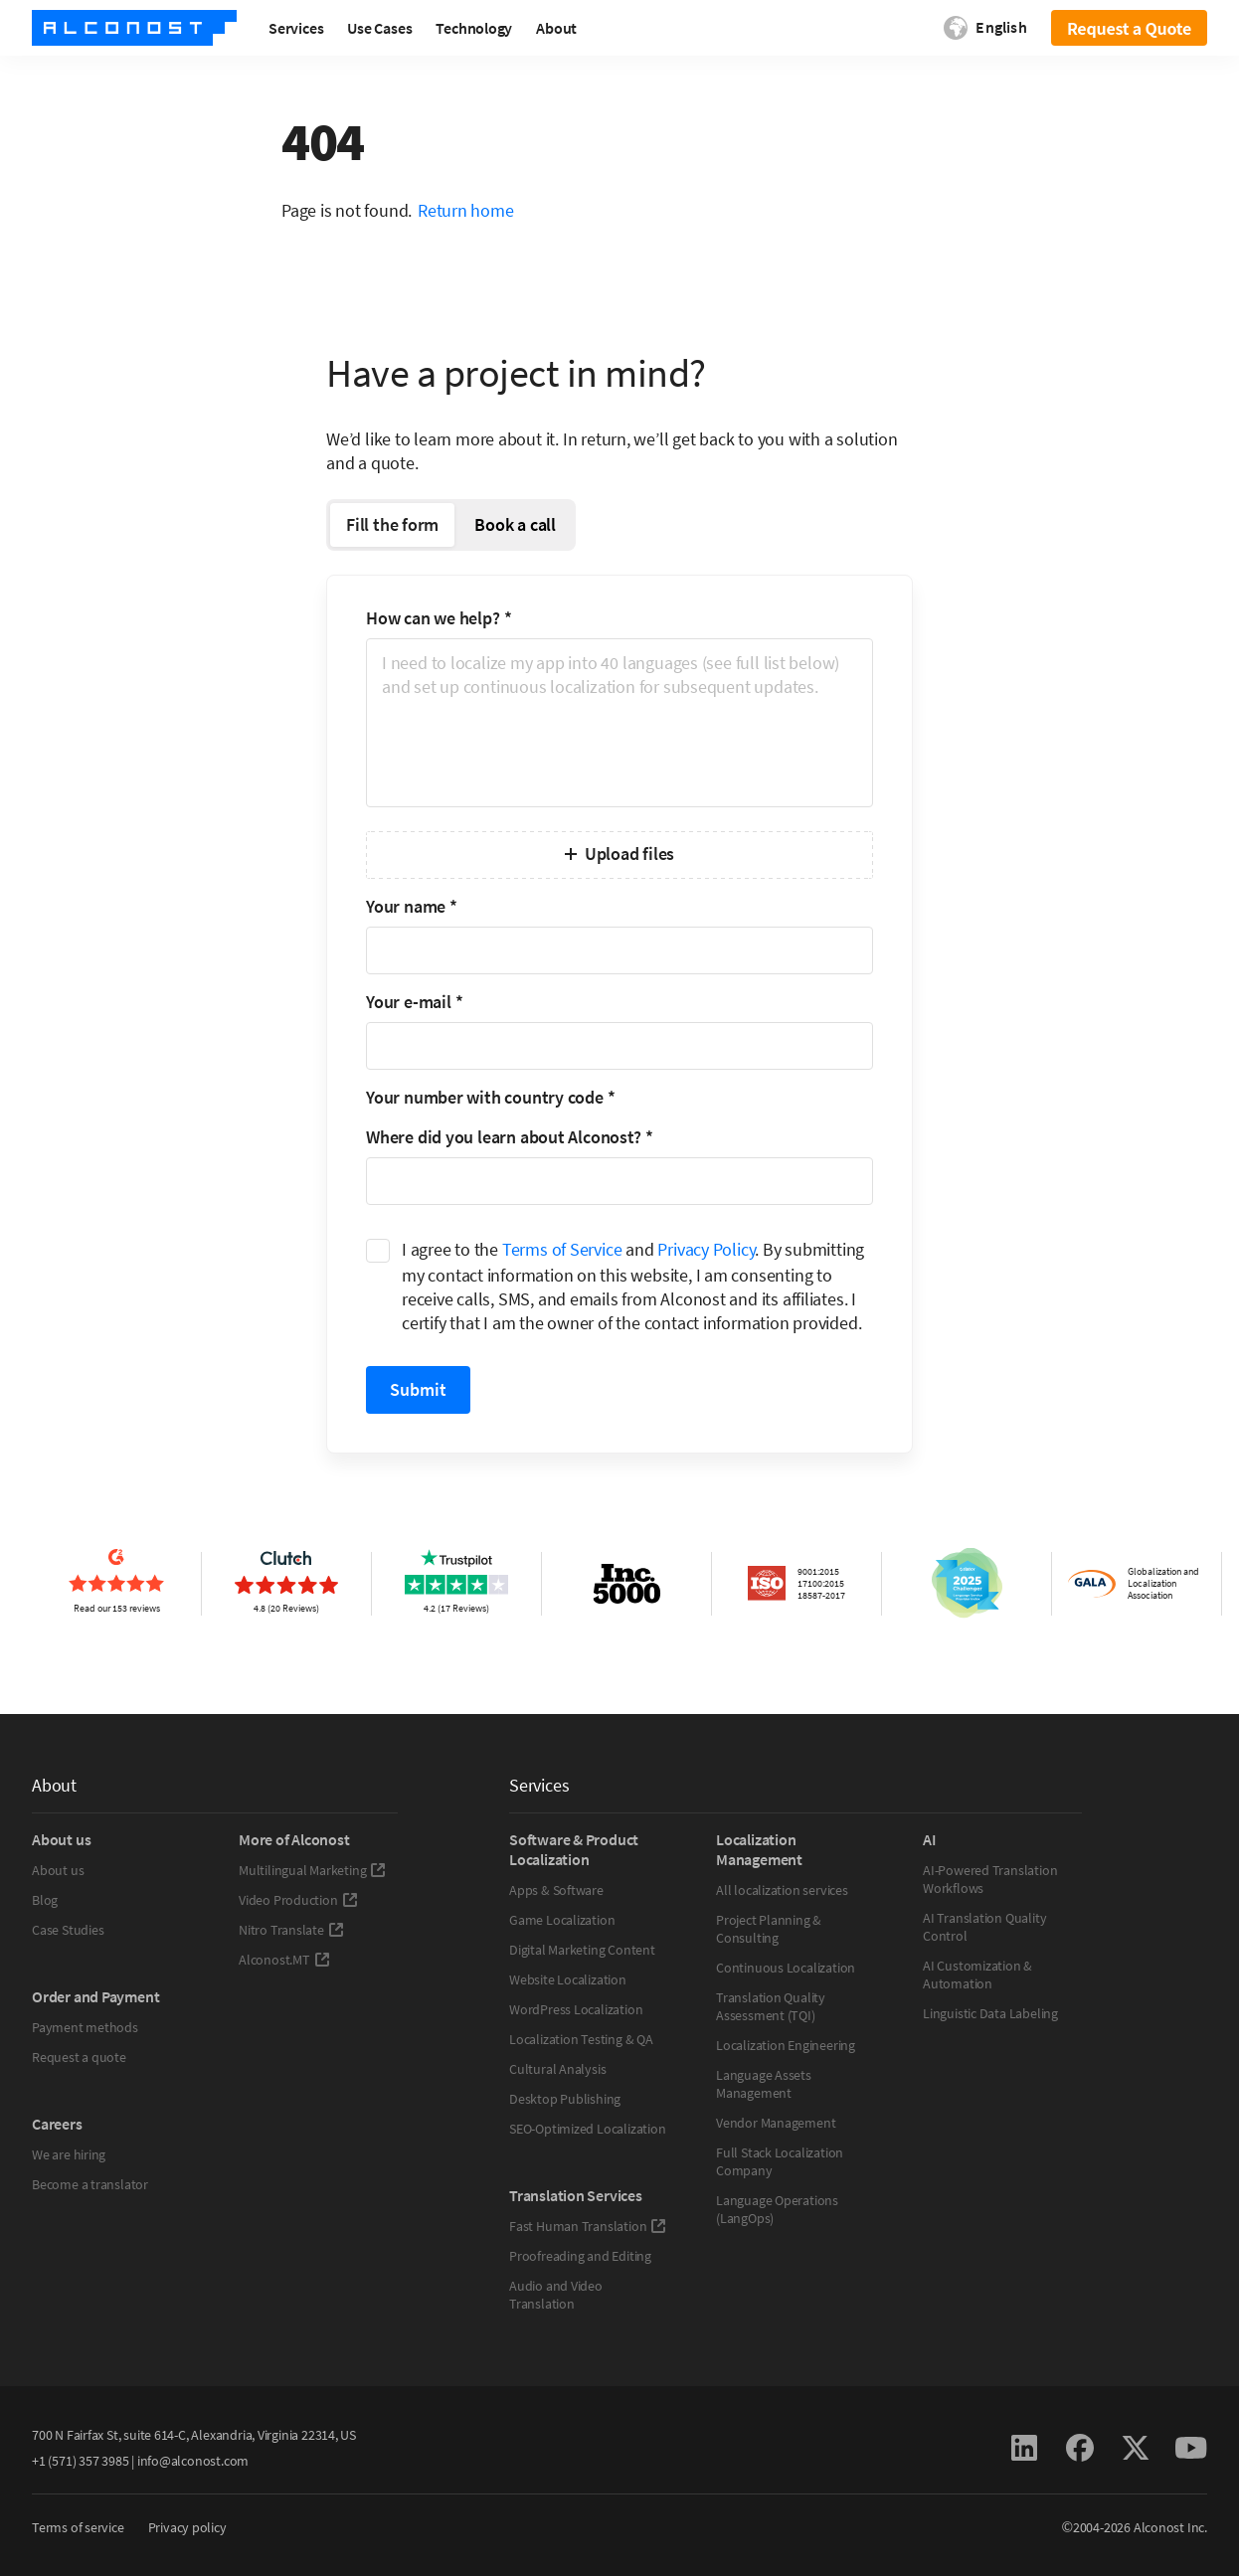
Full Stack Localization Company (779, 2161)
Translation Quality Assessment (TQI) (770, 2006)
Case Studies (67, 1930)
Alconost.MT (284, 1960)
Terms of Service (562, 1249)
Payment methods (85, 2027)
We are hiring (68, 2154)
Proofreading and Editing (580, 2256)
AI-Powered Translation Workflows (990, 1879)
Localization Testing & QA (581, 2039)
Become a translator (90, 2184)
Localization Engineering (785, 2045)
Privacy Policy (706, 1249)
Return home (466, 210)
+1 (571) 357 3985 (80, 2461)
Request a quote (79, 2057)
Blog (45, 1900)
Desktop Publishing (564, 2099)
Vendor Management (775, 2123)
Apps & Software (556, 1890)
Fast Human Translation (587, 2226)
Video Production (298, 1900)
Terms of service (78, 2527)
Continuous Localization (785, 1967)
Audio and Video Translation (556, 2295)
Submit (418, 1389)
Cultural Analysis (557, 2069)
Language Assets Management (763, 2084)
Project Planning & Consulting (768, 1929)
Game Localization (562, 1920)
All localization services (782, 1890)
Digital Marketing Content (582, 1950)
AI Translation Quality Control (984, 1927)
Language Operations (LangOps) (777, 2209)
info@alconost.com (193, 2461)
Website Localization (567, 1979)
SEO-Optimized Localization (587, 2129)
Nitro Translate (291, 1930)
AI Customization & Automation (977, 1974)
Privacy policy (187, 2527)
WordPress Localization (575, 2009)
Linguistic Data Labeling (990, 2013)
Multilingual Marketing (312, 1870)
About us (58, 1870)
